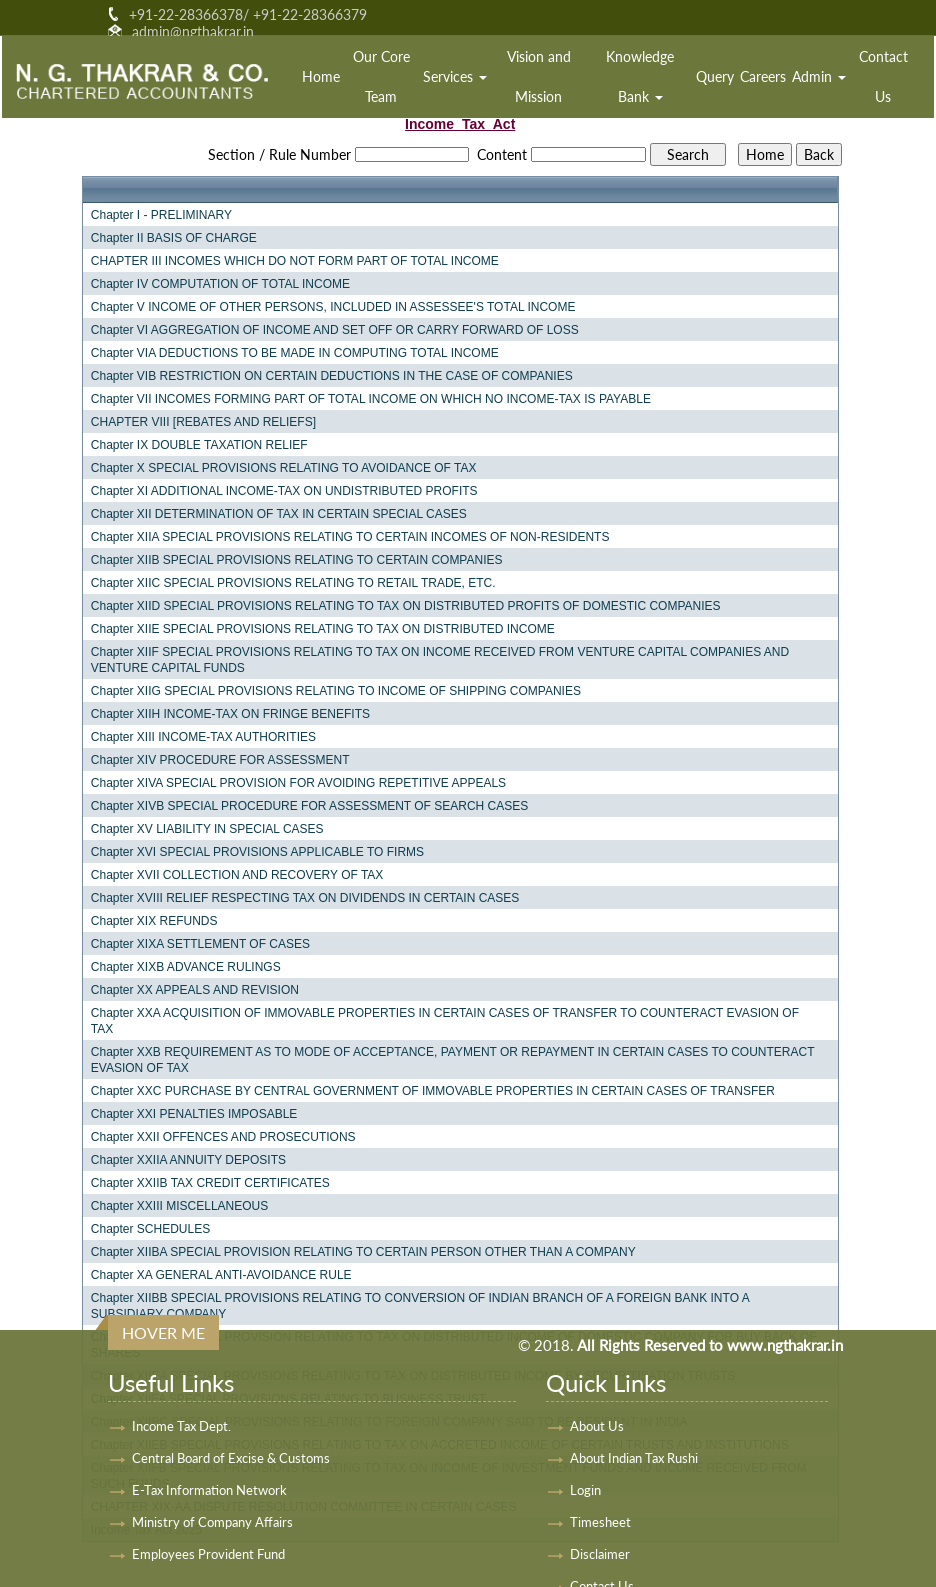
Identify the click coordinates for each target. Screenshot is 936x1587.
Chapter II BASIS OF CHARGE (174, 238)
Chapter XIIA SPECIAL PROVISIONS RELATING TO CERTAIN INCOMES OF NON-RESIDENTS (350, 537)
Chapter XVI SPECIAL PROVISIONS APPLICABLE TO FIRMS (257, 852)
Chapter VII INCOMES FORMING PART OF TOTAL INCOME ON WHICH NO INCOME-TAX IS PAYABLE (371, 399)
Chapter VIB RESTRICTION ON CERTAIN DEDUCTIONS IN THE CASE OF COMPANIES (332, 376)
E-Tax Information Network (209, 1490)
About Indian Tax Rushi (634, 1458)
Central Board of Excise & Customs (231, 1458)
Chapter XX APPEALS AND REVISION (195, 990)
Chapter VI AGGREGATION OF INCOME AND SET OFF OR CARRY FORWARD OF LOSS (335, 330)
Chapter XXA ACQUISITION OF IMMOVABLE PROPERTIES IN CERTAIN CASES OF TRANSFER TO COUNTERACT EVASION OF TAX (445, 1021)
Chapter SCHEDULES (150, 1229)
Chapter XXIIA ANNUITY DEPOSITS (188, 1160)
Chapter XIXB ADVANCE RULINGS (186, 967)
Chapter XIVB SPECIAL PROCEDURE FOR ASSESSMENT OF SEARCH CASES (309, 806)
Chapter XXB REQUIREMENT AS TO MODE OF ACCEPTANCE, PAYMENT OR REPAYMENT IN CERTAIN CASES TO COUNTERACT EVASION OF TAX (452, 1060)
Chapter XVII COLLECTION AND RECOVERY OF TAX (237, 875)
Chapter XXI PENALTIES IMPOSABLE (194, 1114)
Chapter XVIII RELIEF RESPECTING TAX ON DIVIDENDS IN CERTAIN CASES (305, 898)
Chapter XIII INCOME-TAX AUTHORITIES (203, 737)
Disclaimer (600, 1554)
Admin (819, 76)
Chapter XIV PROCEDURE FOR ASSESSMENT (220, 760)
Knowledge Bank (640, 76)
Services (455, 76)
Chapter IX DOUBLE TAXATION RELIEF (199, 445)
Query (715, 76)
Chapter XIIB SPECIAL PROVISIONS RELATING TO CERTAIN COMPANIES (297, 560)
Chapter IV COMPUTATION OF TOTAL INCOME (220, 284)
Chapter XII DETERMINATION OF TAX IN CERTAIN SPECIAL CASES (279, 514)
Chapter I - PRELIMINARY (161, 215)
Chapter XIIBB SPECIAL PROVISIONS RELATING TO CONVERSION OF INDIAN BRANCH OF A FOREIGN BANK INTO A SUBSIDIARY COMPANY (420, 1306)
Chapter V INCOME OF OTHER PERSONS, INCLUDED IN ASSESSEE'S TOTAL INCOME (333, 307)
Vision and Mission (539, 76)
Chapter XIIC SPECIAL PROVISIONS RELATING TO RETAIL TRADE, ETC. (293, 583)
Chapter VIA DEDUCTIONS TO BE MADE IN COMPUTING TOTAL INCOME (295, 353)
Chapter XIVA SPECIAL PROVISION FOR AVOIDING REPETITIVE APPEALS (298, 783)
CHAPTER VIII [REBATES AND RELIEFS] (203, 422)
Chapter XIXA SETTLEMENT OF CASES (200, 944)
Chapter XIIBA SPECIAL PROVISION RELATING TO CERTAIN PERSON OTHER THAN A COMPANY (363, 1252)
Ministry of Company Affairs (212, 1522)
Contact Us (883, 76)
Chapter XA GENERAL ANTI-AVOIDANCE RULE (221, 1275)
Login (585, 1490)
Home (321, 76)
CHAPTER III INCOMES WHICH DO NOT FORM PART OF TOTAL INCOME (295, 261)
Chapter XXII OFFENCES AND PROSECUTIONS (223, 1137)
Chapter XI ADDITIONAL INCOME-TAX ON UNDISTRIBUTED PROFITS (284, 491)
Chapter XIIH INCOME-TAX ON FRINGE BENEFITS (230, 714)
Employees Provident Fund (208, 1554)
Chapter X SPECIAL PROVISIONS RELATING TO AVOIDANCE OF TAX (284, 468)
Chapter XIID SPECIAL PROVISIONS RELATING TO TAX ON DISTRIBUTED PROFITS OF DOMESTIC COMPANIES (406, 606)
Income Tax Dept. (181, 1426)
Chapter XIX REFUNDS (154, 921)
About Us (597, 1426)
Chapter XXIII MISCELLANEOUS (179, 1206)
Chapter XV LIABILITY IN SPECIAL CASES (207, 829)
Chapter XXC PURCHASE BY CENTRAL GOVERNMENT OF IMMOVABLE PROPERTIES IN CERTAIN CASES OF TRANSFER (433, 1091)
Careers (763, 76)
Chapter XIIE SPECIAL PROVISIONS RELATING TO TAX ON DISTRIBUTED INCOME (323, 629)
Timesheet (600, 1522)
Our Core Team (381, 76)
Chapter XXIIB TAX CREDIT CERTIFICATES (210, 1183)
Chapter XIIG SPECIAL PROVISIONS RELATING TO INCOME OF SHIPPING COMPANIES (336, 691)
